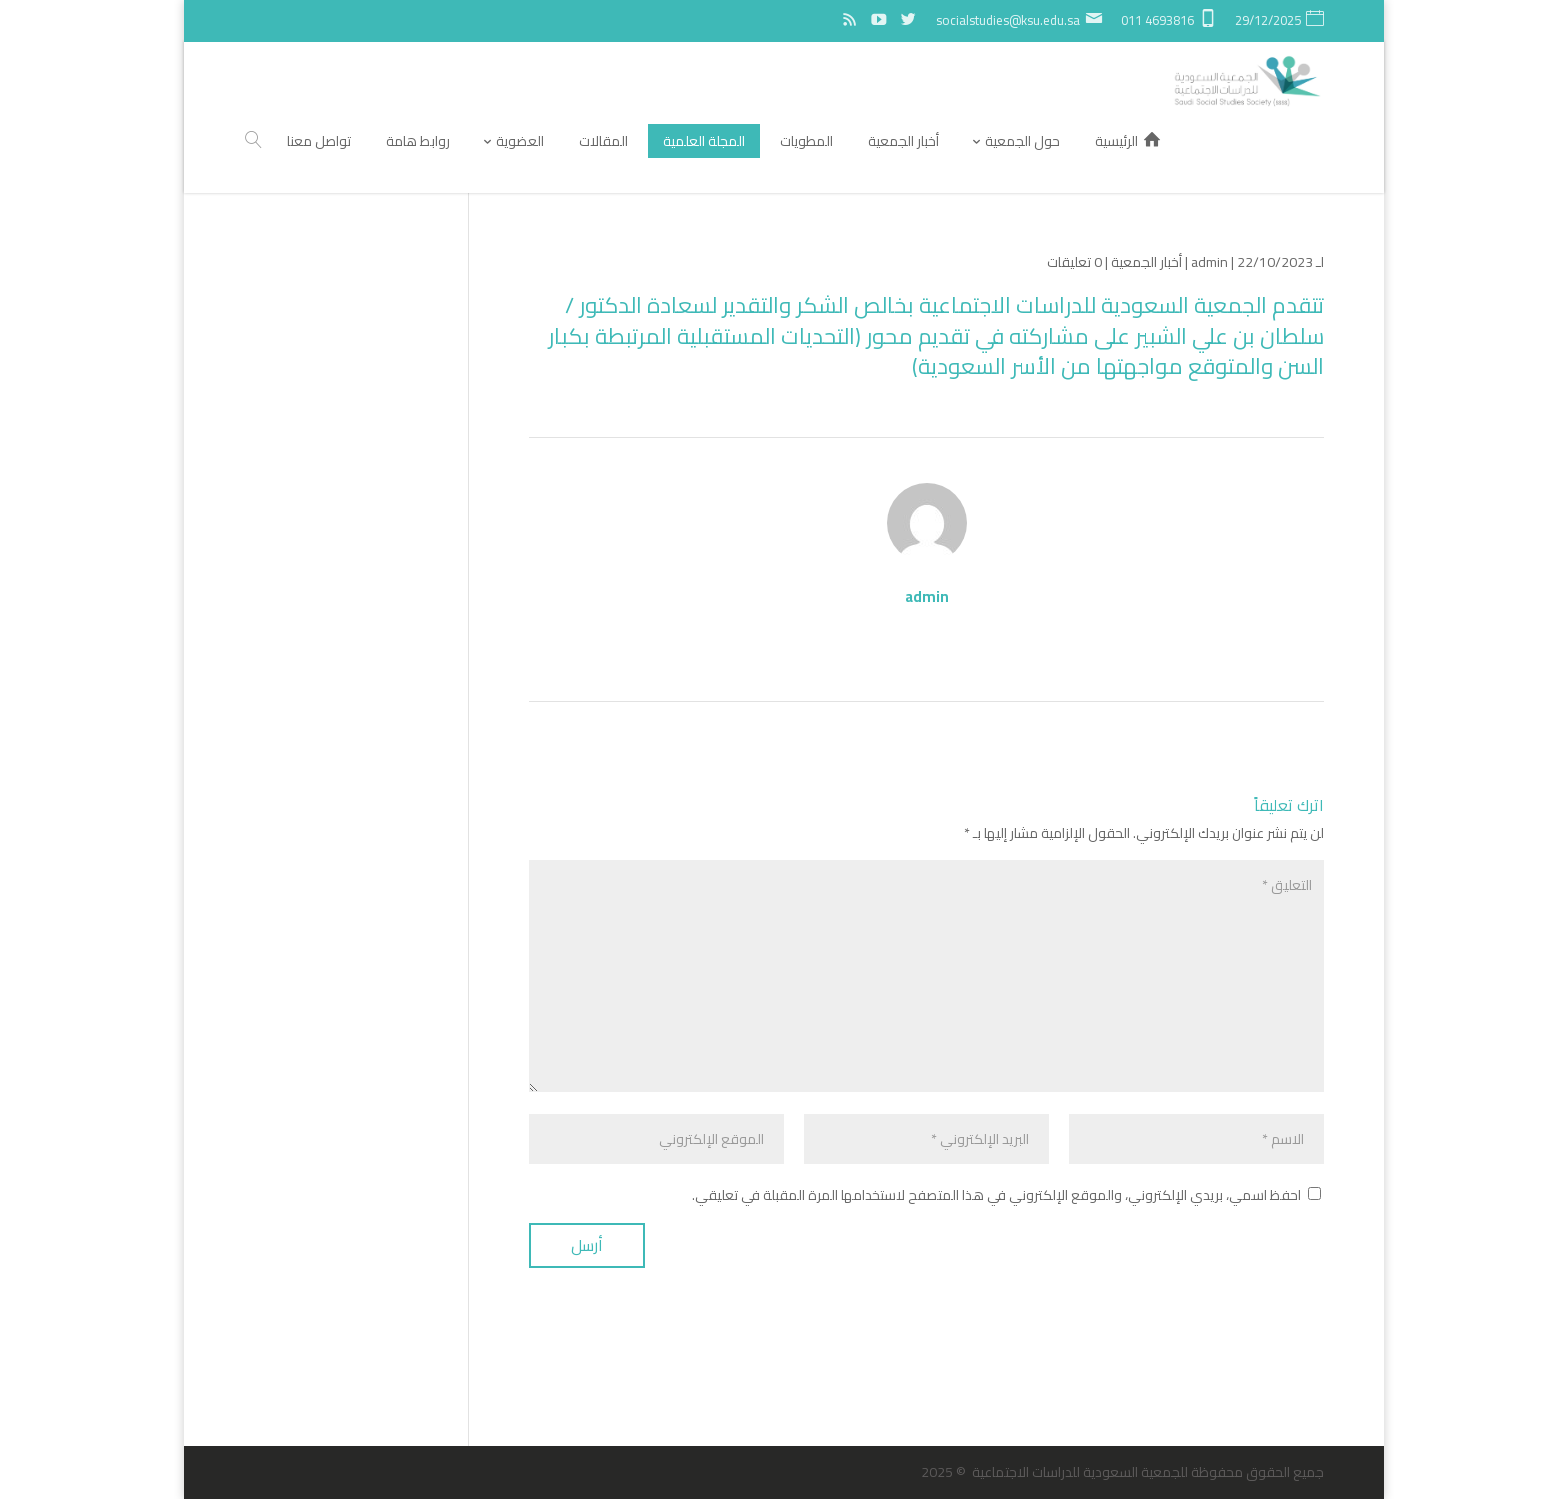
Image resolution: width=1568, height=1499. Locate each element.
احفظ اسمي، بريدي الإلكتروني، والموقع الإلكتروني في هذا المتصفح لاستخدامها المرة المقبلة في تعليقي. (996, 1195)
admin (1209, 262)
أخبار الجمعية (1146, 262)
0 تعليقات (1074, 262)
